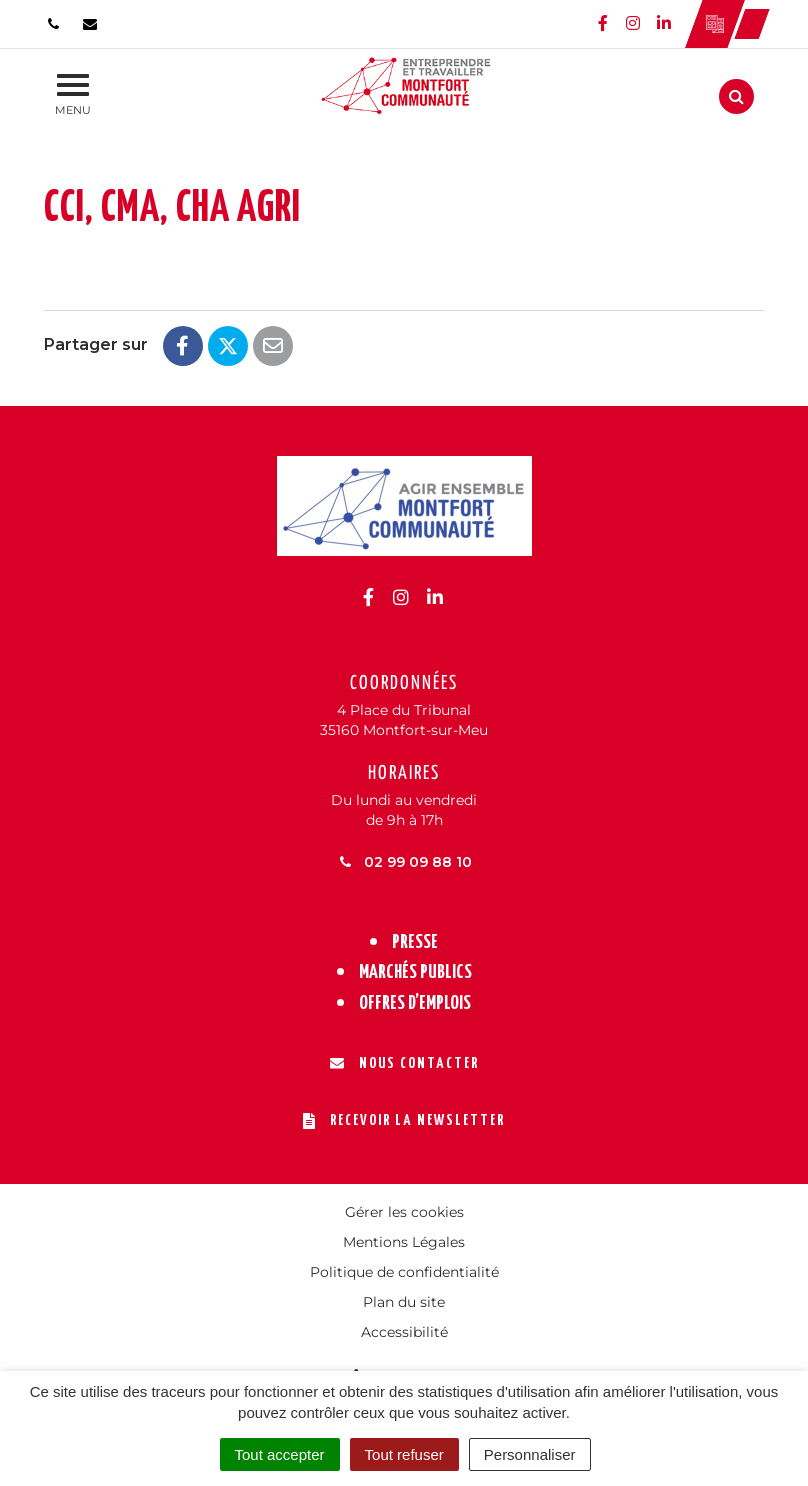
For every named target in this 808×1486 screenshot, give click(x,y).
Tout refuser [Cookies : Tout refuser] (404, 1454)
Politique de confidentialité (404, 1272)
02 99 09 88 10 (404, 862)
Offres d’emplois (415, 1003)
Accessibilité (404, 1332)
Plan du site (404, 1302)
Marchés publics (415, 972)
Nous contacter (404, 1063)
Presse (415, 942)
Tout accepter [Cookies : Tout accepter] (280, 1454)
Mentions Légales (404, 1242)
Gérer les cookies (404, 1212)
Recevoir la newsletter (404, 1121)
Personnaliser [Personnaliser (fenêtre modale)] (530, 1454)
